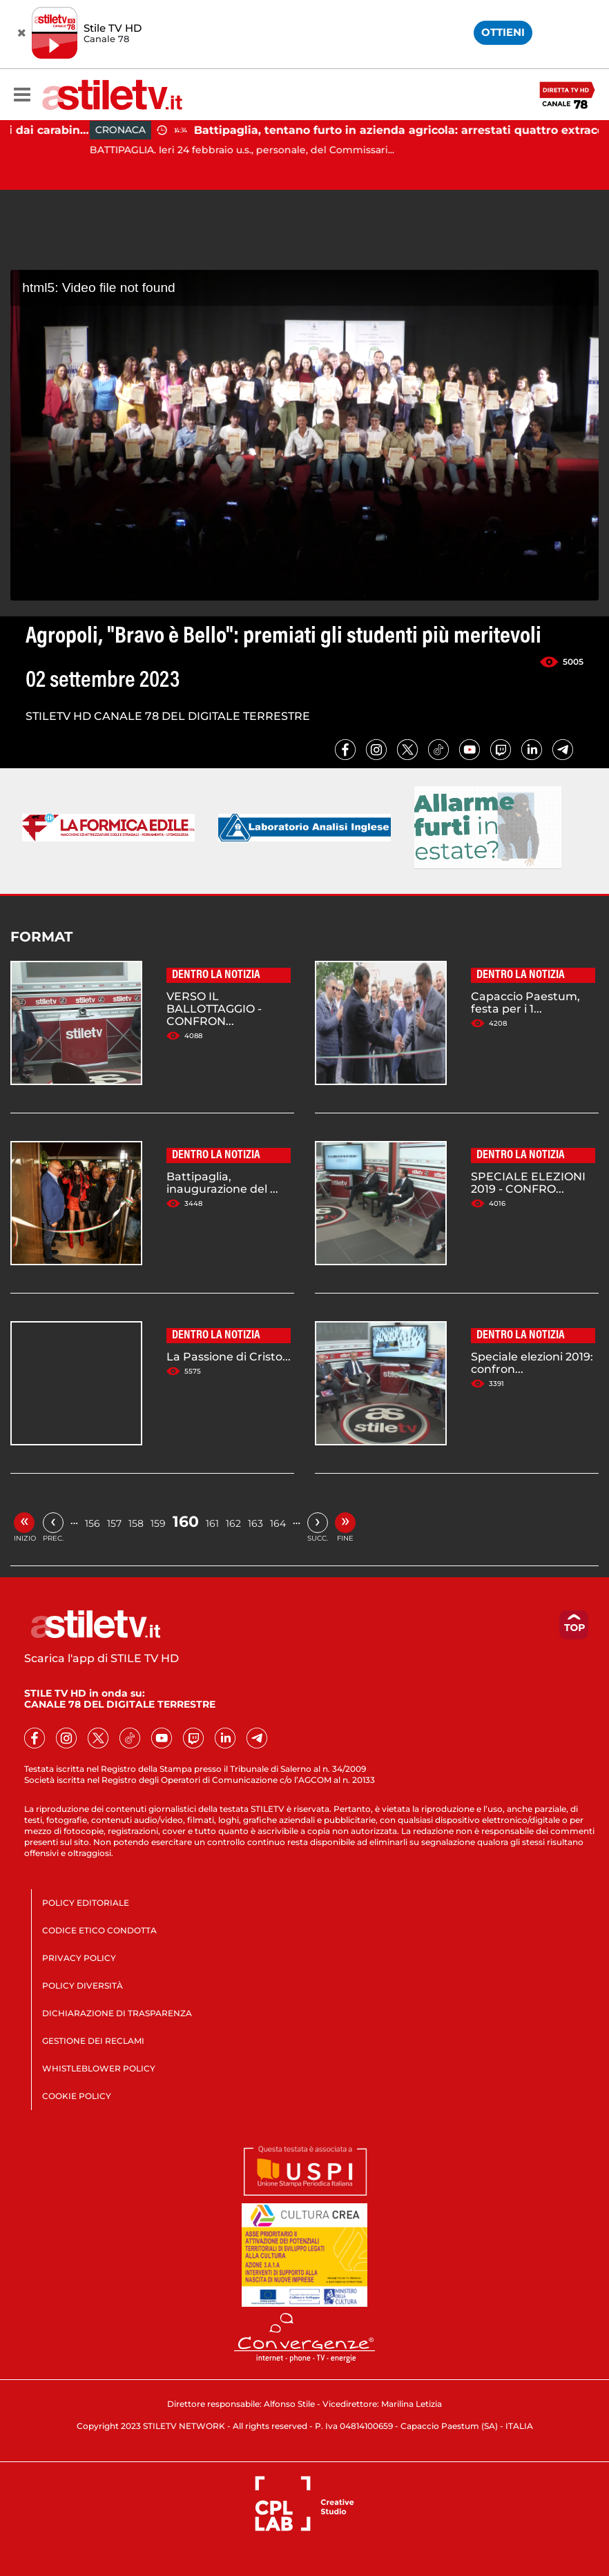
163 (255, 1523)
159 (158, 1523)
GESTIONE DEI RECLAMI (93, 2041)
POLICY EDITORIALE (85, 1902)
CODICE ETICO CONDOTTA (99, 1930)
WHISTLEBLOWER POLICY (98, 2068)
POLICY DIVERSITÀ (82, 1985)
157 (114, 1523)
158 (136, 1523)
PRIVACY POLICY (79, 1958)
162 (233, 1523)
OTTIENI (503, 32)
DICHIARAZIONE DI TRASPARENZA (117, 2013)
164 (278, 1523)
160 (186, 1521)
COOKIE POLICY (76, 2096)
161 (212, 1523)
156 (92, 1523)
